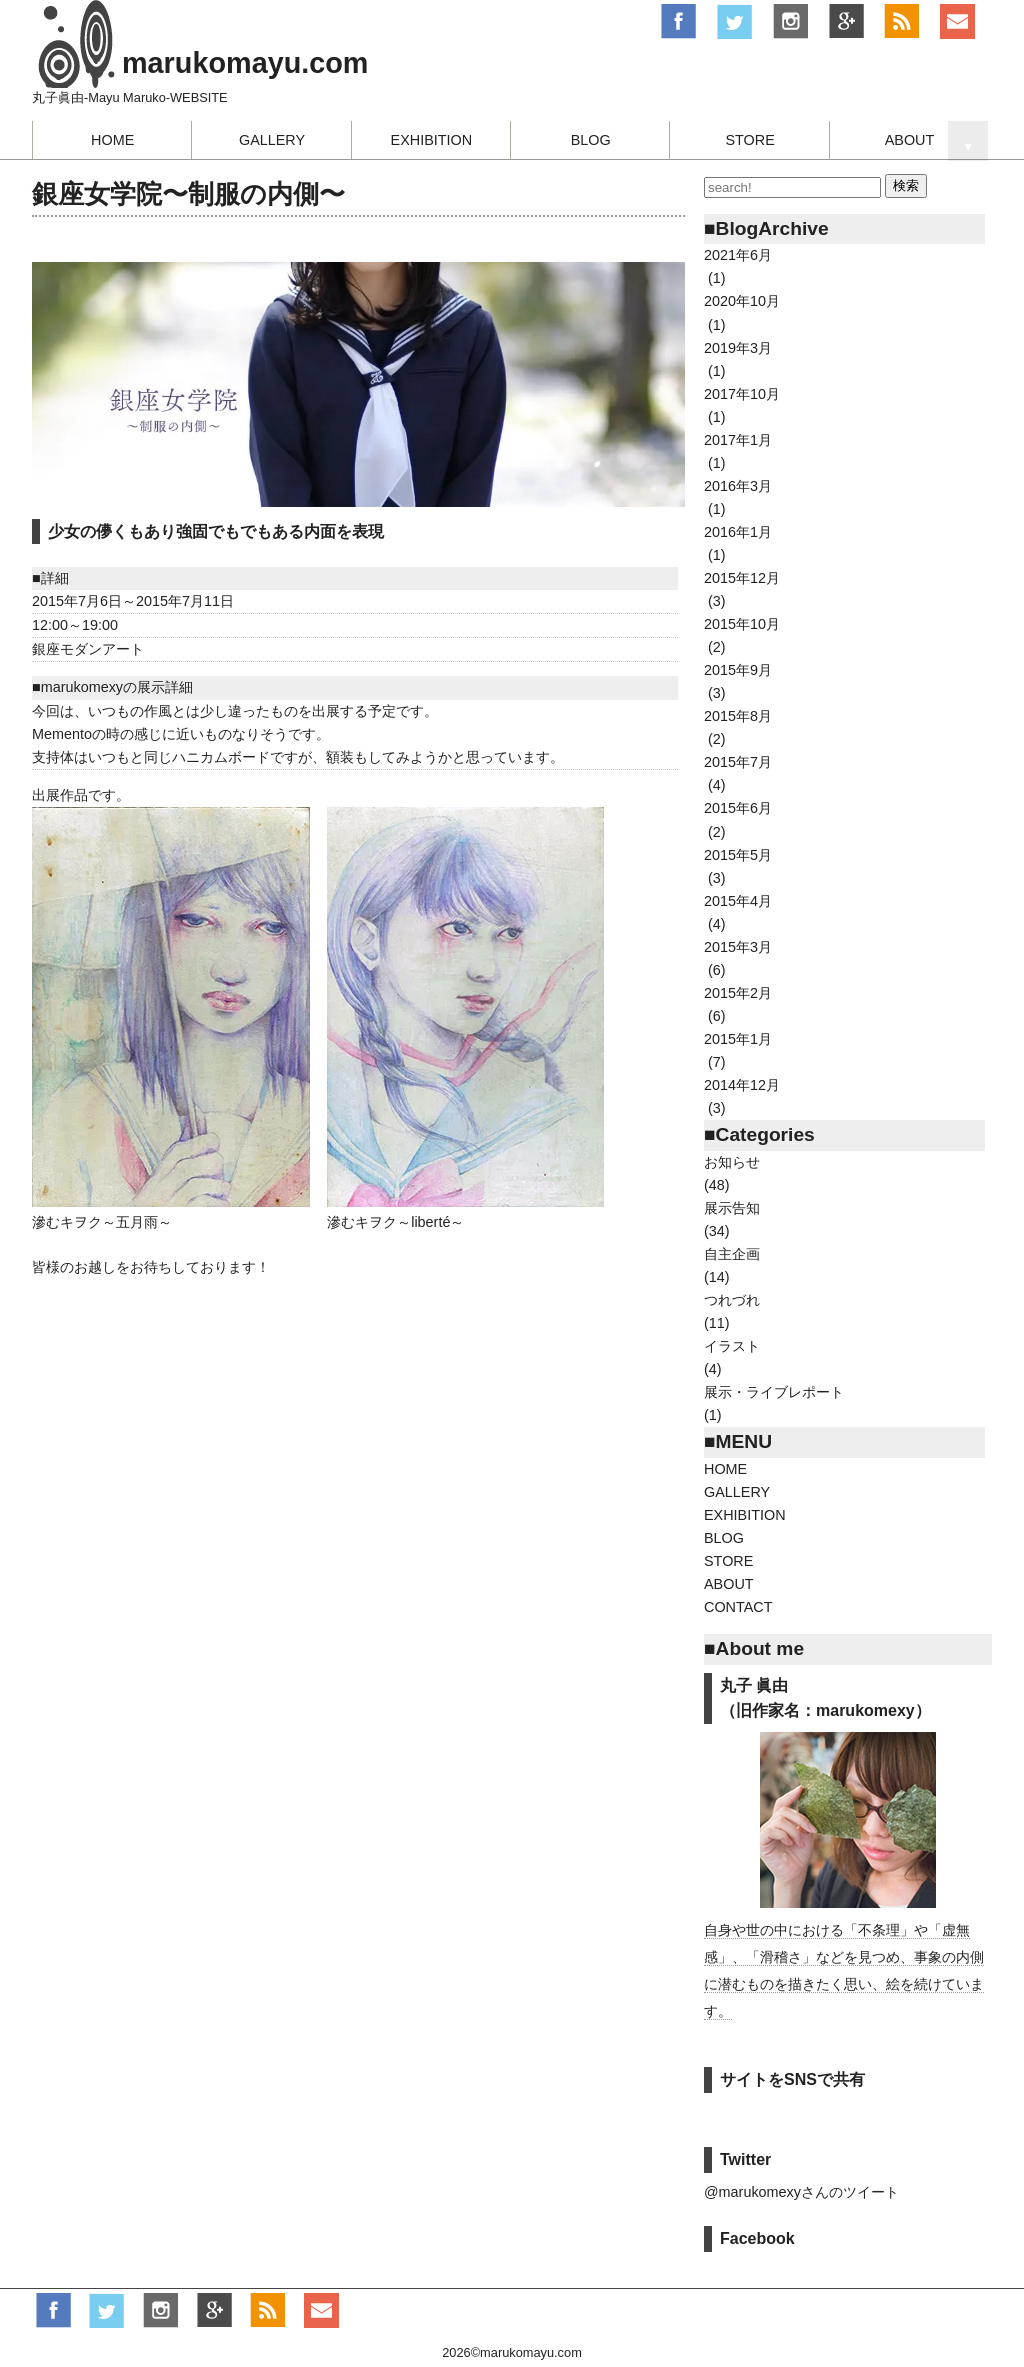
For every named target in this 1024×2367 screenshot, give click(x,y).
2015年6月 (738, 808)
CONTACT (738, 1607)
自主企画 (732, 1254)
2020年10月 (742, 301)
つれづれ (732, 1300)
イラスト (732, 1346)
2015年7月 (738, 762)
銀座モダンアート (88, 649)
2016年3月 (738, 486)
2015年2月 (738, 993)
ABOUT (910, 140)
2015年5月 (738, 855)
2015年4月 (738, 901)
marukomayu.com (245, 63)
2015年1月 (738, 1039)
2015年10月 (742, 624)
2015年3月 (738, 947)
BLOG (591, 140)
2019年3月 (738, 348)
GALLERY (272, 140)
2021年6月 (738, 255)
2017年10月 (742, 394)
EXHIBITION (432, 140)
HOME (112, 140)
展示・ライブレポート (774, 1392)
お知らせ (732, 1162)
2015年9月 (738, 670)
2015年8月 (738, 716)
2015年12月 (742, 578)
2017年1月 (738, 440)
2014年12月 (742, 1085)
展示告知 (732, 1208)
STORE (749, 140)
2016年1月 (738, 532)
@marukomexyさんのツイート (801, 2192)
